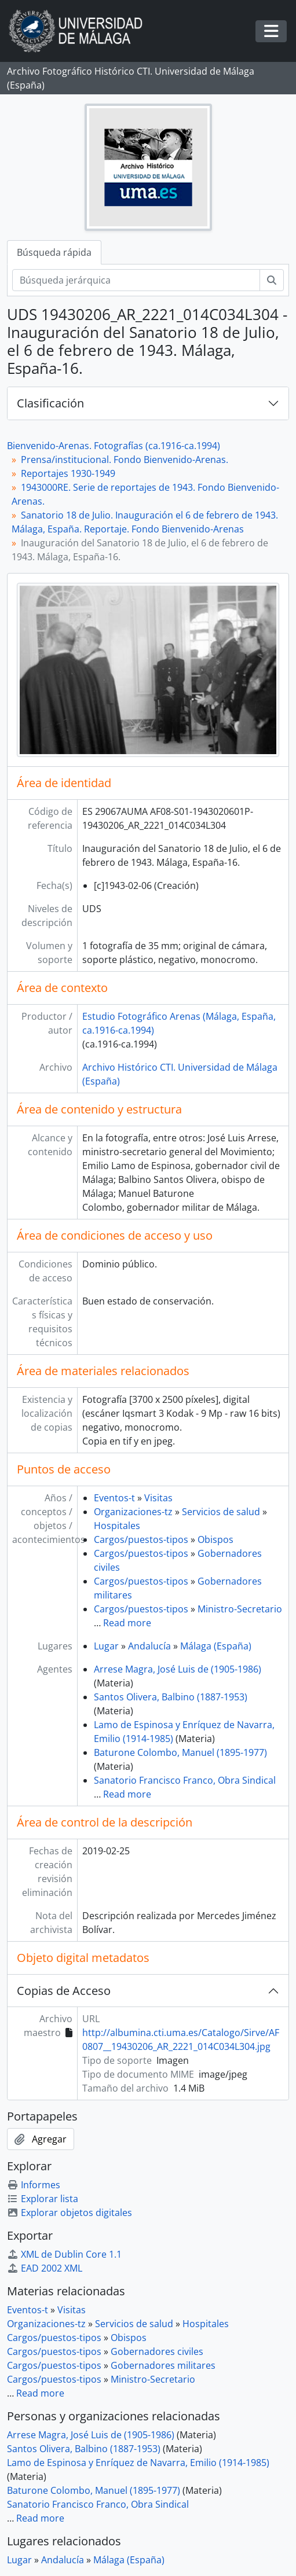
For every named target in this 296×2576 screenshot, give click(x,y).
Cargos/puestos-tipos (141, 1539)
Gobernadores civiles (157, 2351)
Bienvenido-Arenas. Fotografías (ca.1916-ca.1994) (113, 445)
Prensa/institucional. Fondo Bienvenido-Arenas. (124, 459)
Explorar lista (42, 2198)
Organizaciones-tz (133, 1511)
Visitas (158, 1497)
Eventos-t (114, 1497)
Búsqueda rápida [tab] (54, 252)
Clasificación (50, 403)
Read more (127, 1622)
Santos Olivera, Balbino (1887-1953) (170, 1697)
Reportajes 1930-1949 (68, 473)
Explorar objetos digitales (69, 2212)
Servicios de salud (221, 1511)
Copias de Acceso (64, 1990)
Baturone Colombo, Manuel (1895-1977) (180, 1752)
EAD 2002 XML (44, 2268)
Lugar (106, 1646)
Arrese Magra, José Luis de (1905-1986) (177, 1669)
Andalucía (149, 1646)
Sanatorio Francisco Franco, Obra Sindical (185, 1780)
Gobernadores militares (163, 2365)
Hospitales (117, 1525)
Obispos (215, 1539)
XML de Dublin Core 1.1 (64, 2254)
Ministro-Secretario (240, 1609)
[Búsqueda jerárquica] (136, 280)
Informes (33, 2184)
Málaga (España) (215, 1646)
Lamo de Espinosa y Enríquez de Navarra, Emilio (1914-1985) (138, 2462)
